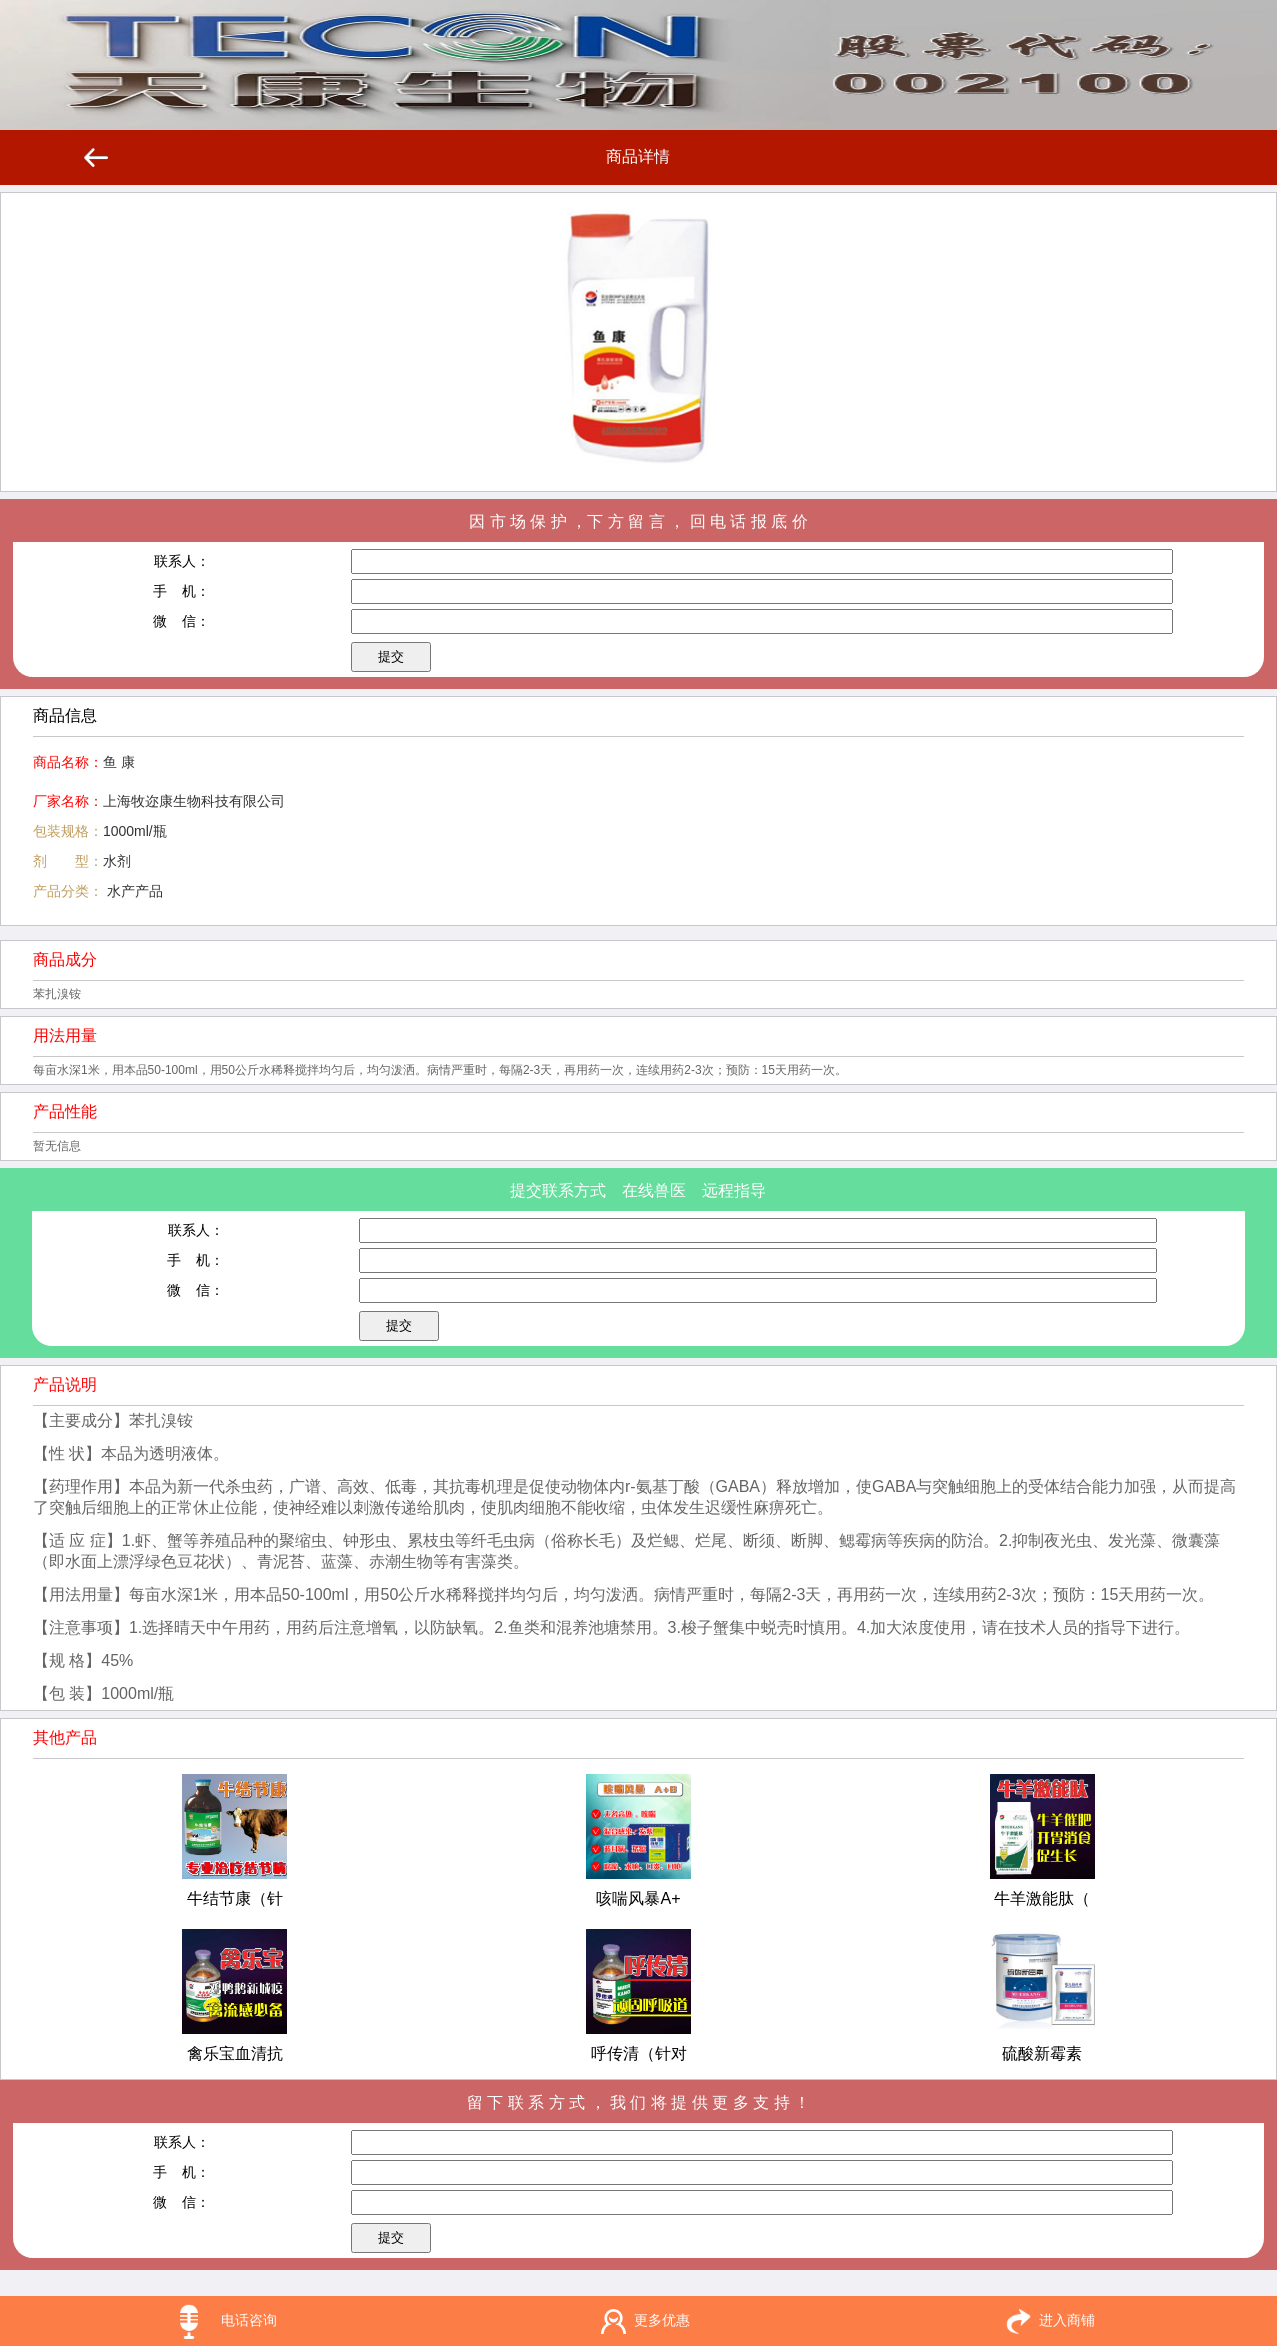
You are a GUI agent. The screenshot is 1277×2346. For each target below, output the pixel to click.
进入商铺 (1067, 2320)
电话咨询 (249, 2320)
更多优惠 (662, 2320)
